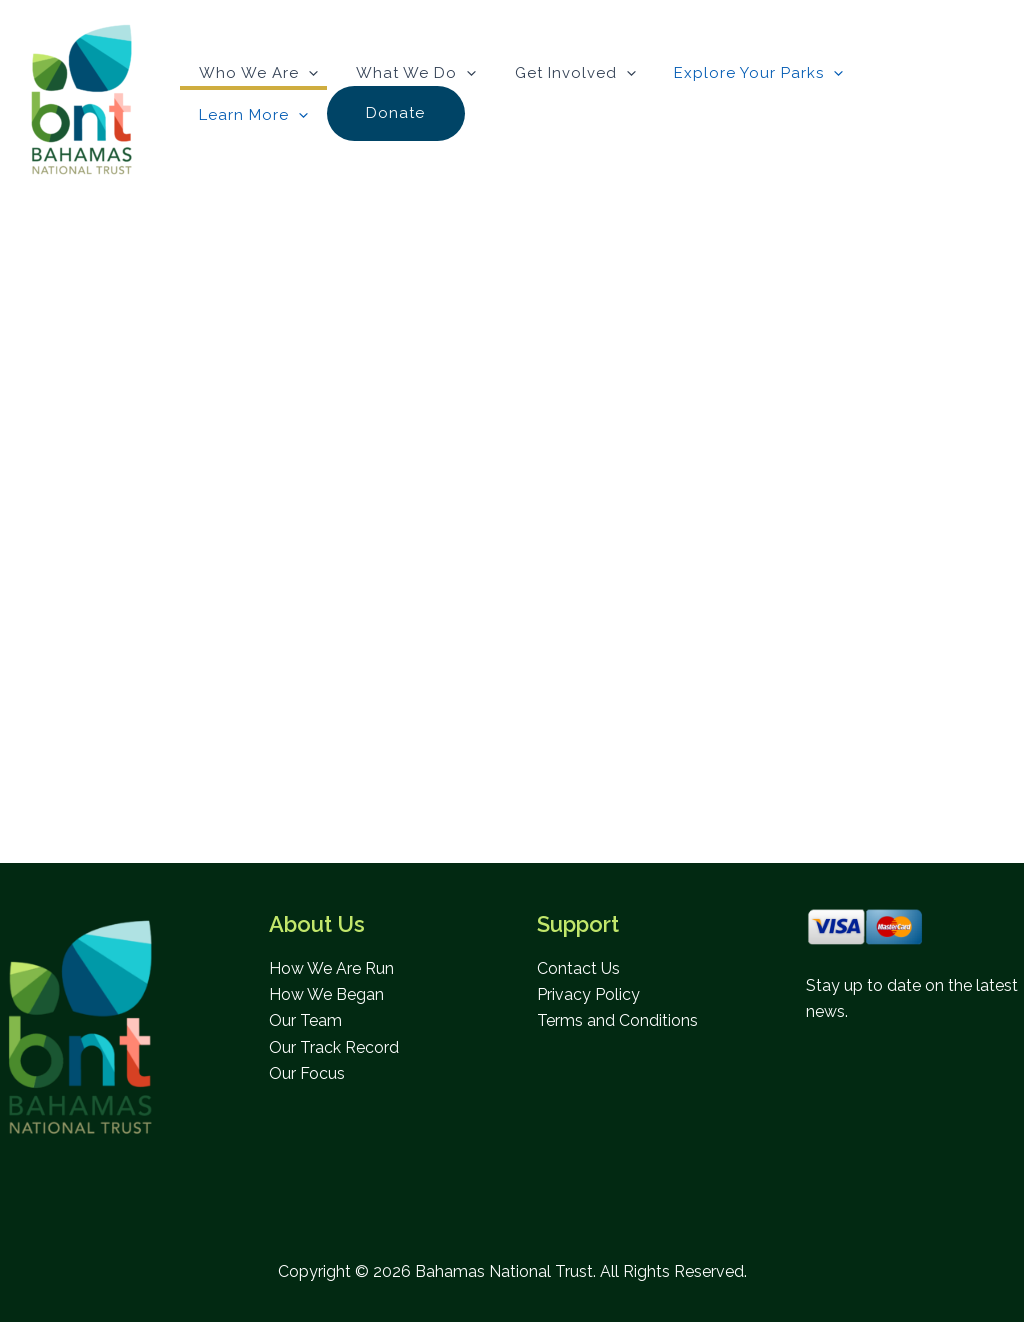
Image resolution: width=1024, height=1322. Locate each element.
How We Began (326, 994)
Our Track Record (334, 1047)
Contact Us (578, 968)
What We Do (404, 72)
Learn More (898, 74)
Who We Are (254, 72)
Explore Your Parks (729, 72)
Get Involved (554, 72)
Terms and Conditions (617, 1021)
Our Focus (307, 1073)
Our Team (305, 1021)
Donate (244, 116)
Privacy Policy (588, 994)
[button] (304, 72)
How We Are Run (331, 968)
